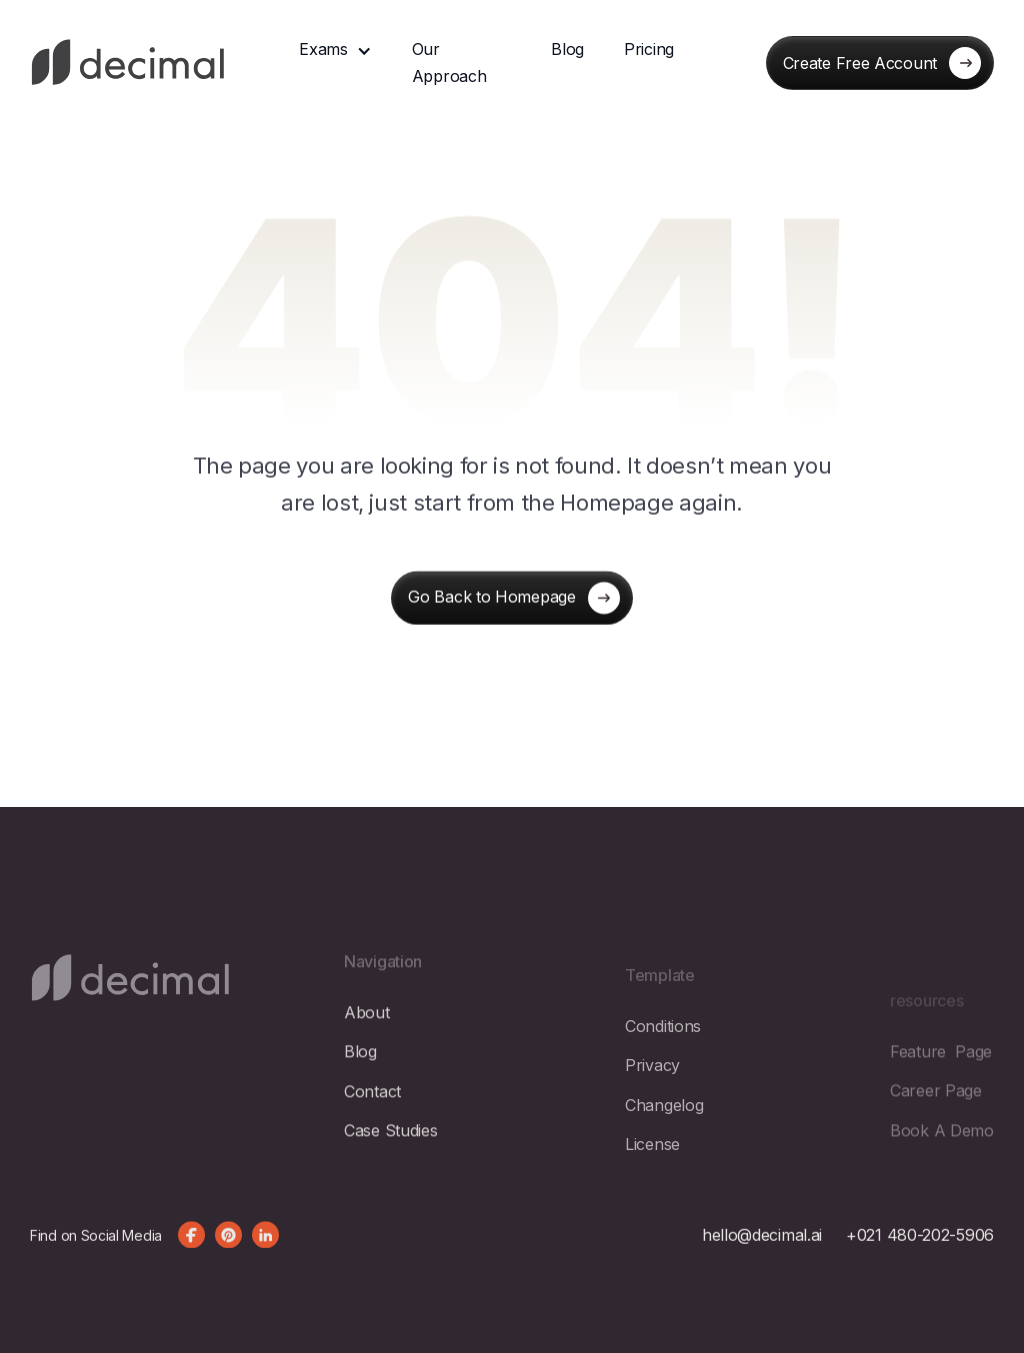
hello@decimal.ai (762, 1255)
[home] (128, 63)
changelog (664, 1151)
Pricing (649, 49)
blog (360, 1087)
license (652, 1190)
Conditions (663, 1072)
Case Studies (390, 1165)
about (367, 1047)
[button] (335, 49)
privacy (652, 1112)
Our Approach (449, 62)
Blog (567, 49)
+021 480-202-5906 (920, 1255)
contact (372, 1126)
